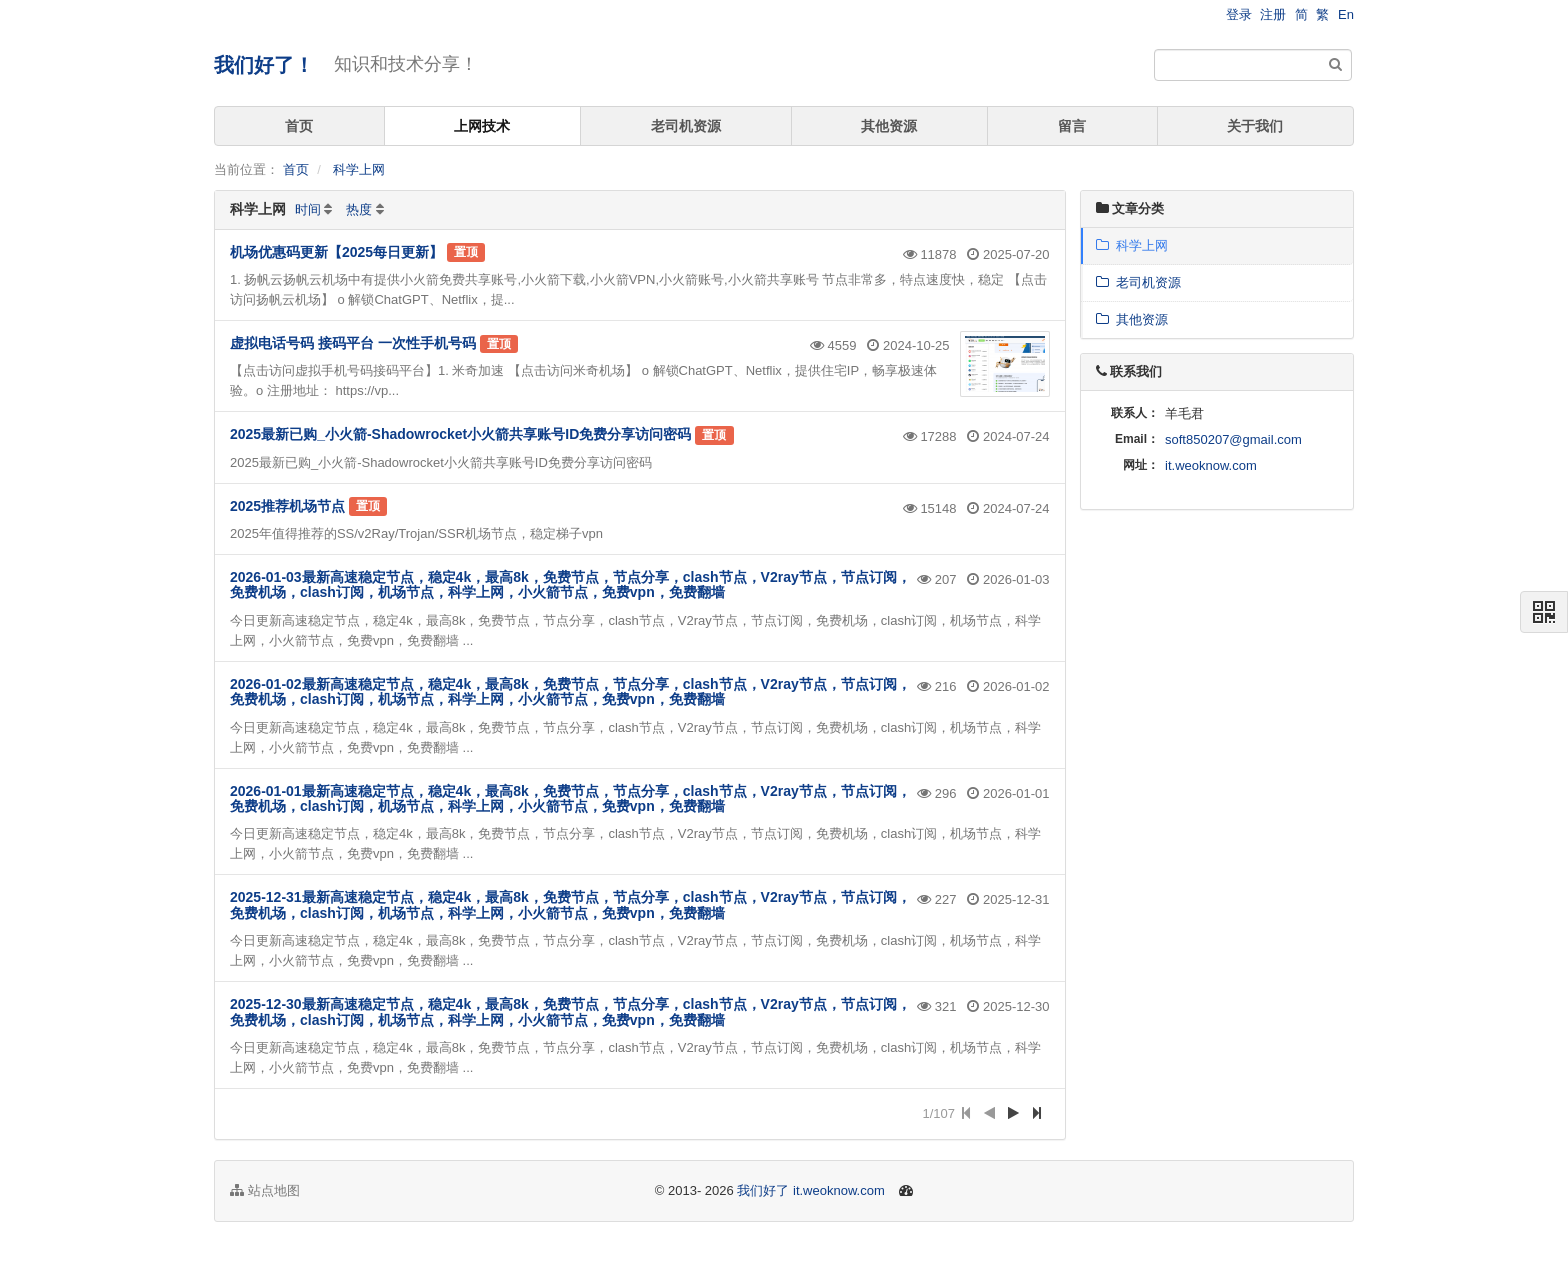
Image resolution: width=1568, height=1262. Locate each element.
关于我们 (1255, 126)
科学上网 (359, 169)
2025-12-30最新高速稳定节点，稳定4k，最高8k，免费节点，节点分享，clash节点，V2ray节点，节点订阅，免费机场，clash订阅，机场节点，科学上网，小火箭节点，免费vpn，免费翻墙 (570, 1011)
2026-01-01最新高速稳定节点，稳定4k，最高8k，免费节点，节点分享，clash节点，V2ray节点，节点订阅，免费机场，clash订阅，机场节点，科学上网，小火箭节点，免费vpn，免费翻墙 (570, 798)
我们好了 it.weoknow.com (810, 1190)
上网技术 (482, 126)
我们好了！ (264, 65)
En (1346, 14)
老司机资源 (686, 126)
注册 (1273, 14)
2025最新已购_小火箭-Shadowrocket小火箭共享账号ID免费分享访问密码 (460, 434)
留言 (1072, 126)
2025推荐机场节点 (287, 506)
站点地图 (265, 1190)
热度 (359, 209)
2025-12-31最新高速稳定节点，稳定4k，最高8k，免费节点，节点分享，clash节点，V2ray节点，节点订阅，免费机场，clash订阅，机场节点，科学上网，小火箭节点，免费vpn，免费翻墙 (570, 904)
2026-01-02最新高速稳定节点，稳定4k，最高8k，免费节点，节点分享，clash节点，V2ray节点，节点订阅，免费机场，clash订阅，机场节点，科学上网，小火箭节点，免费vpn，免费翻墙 (570, 691)
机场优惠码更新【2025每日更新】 (336, 252)
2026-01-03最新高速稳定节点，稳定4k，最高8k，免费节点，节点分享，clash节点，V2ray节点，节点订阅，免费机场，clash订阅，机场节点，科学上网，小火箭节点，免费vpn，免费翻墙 (570, 584)
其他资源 (889, 126)
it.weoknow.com (1211, 465)
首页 (299, 126)
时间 (308, 209)
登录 (1239, 14)
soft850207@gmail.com (1233, 439)
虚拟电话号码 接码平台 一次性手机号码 (353, 343)
